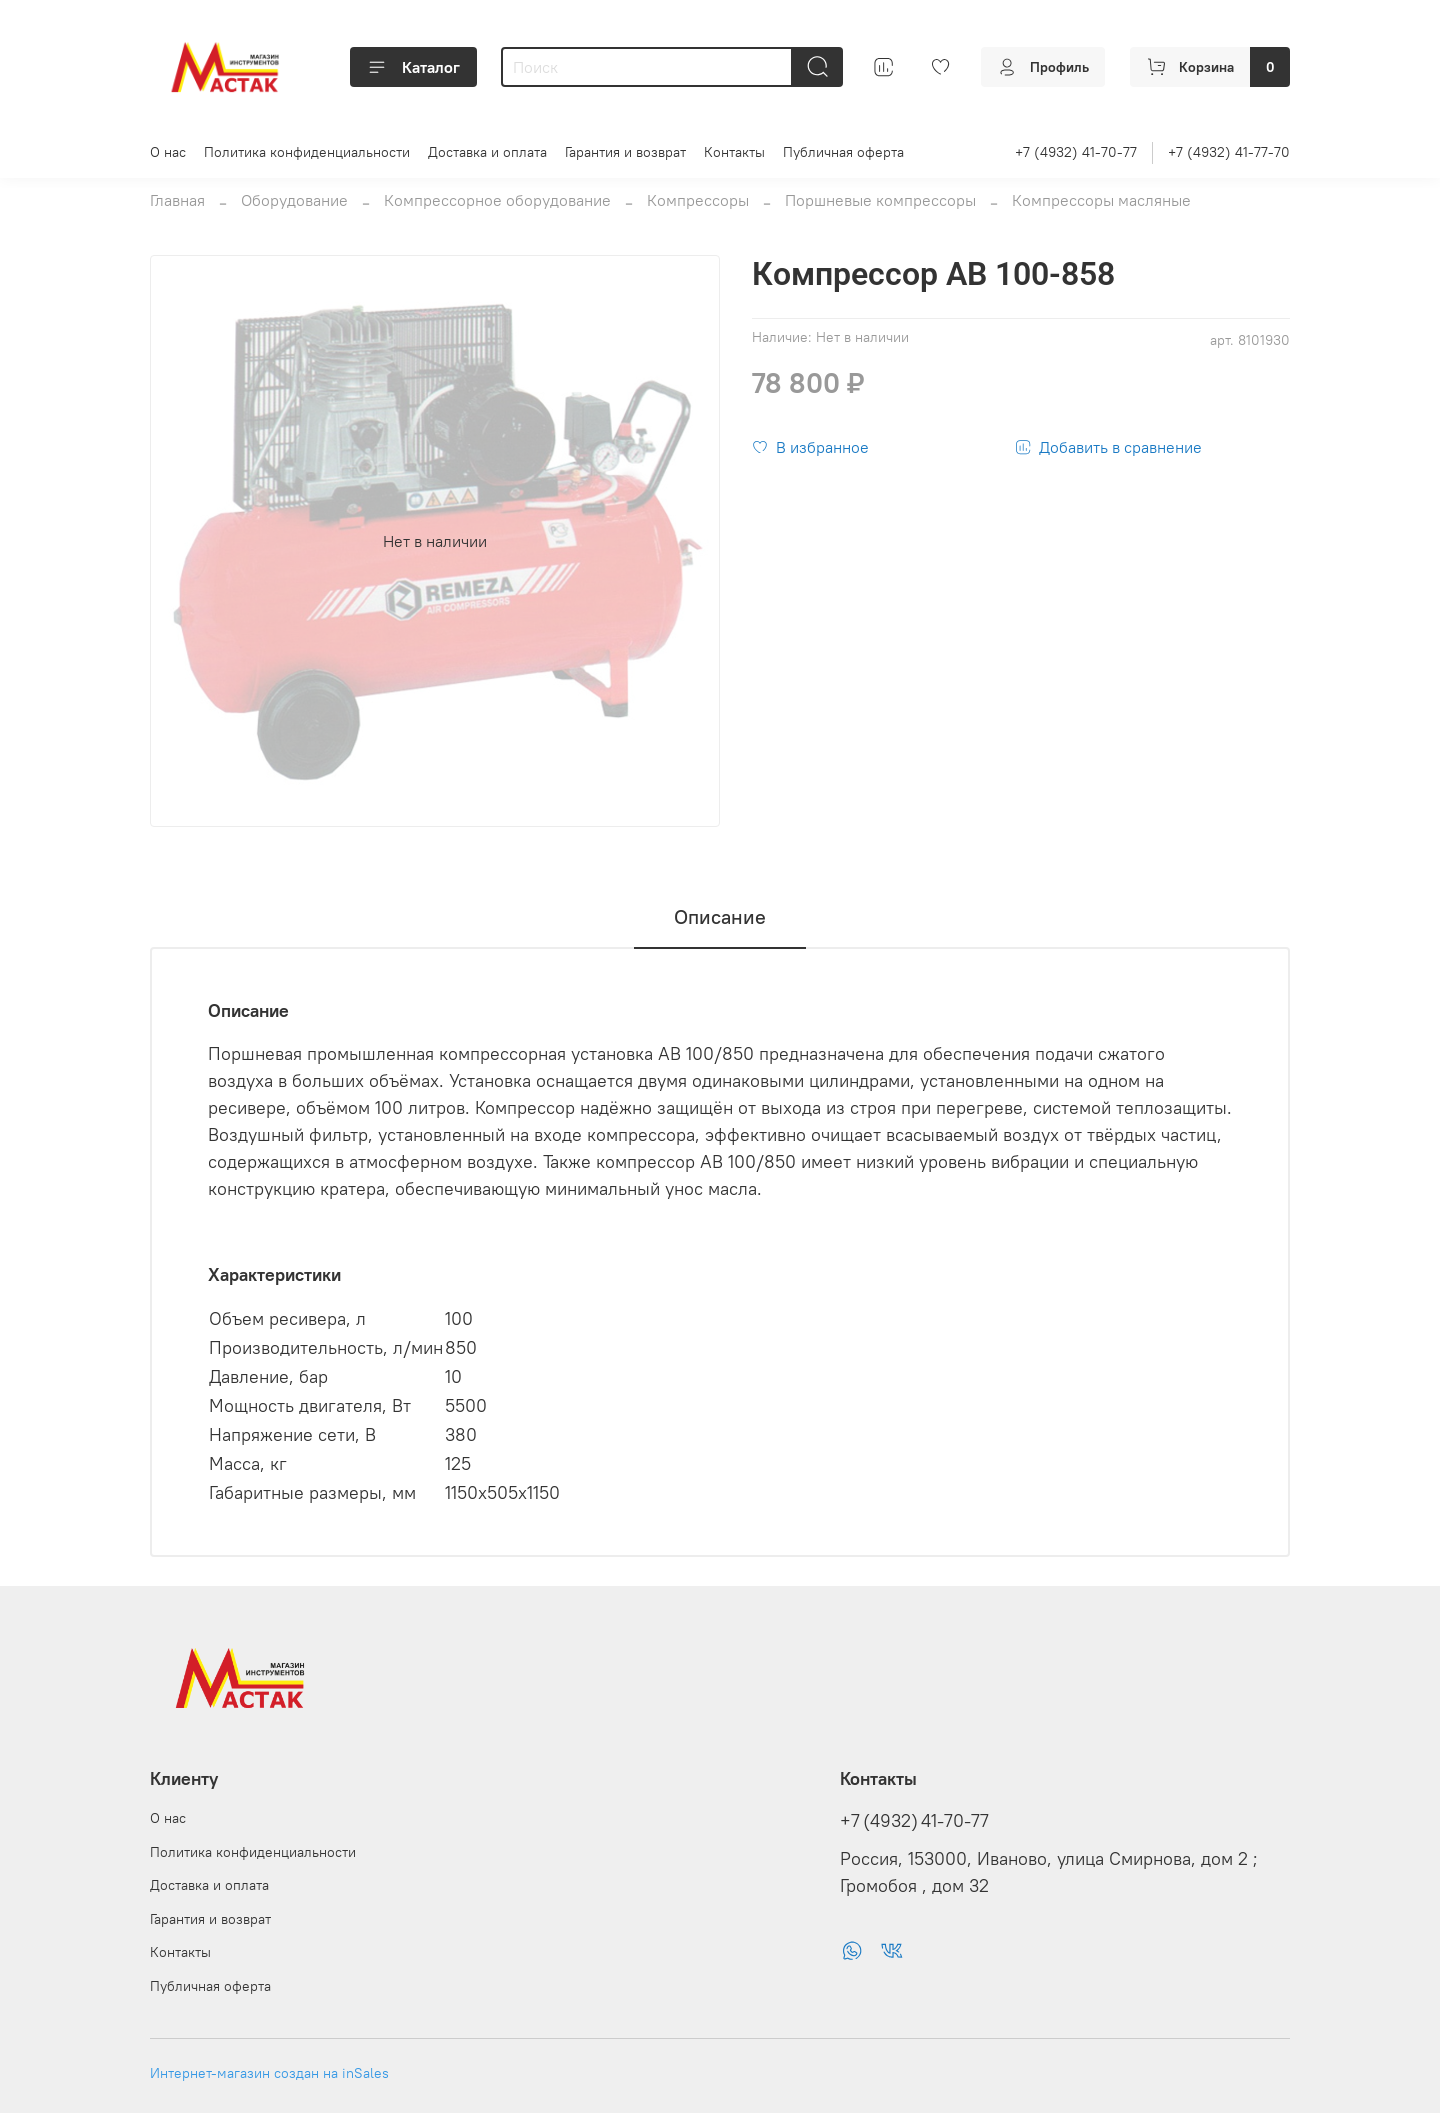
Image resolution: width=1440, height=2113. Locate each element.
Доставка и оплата (487, 152)
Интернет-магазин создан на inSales (269, 2073)
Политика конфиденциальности (307, 152)
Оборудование (294, 200)
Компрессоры (698, 200)
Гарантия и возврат (625, 152)
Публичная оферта (843, 152)
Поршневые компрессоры (880, 200)
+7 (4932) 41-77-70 (1229, 152)
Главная (177, 200)
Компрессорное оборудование (497, 200)
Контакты (734, 152)
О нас (168, 152)
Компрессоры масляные (1101, 200)
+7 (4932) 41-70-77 (1076, 152)
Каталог (413, 67)
